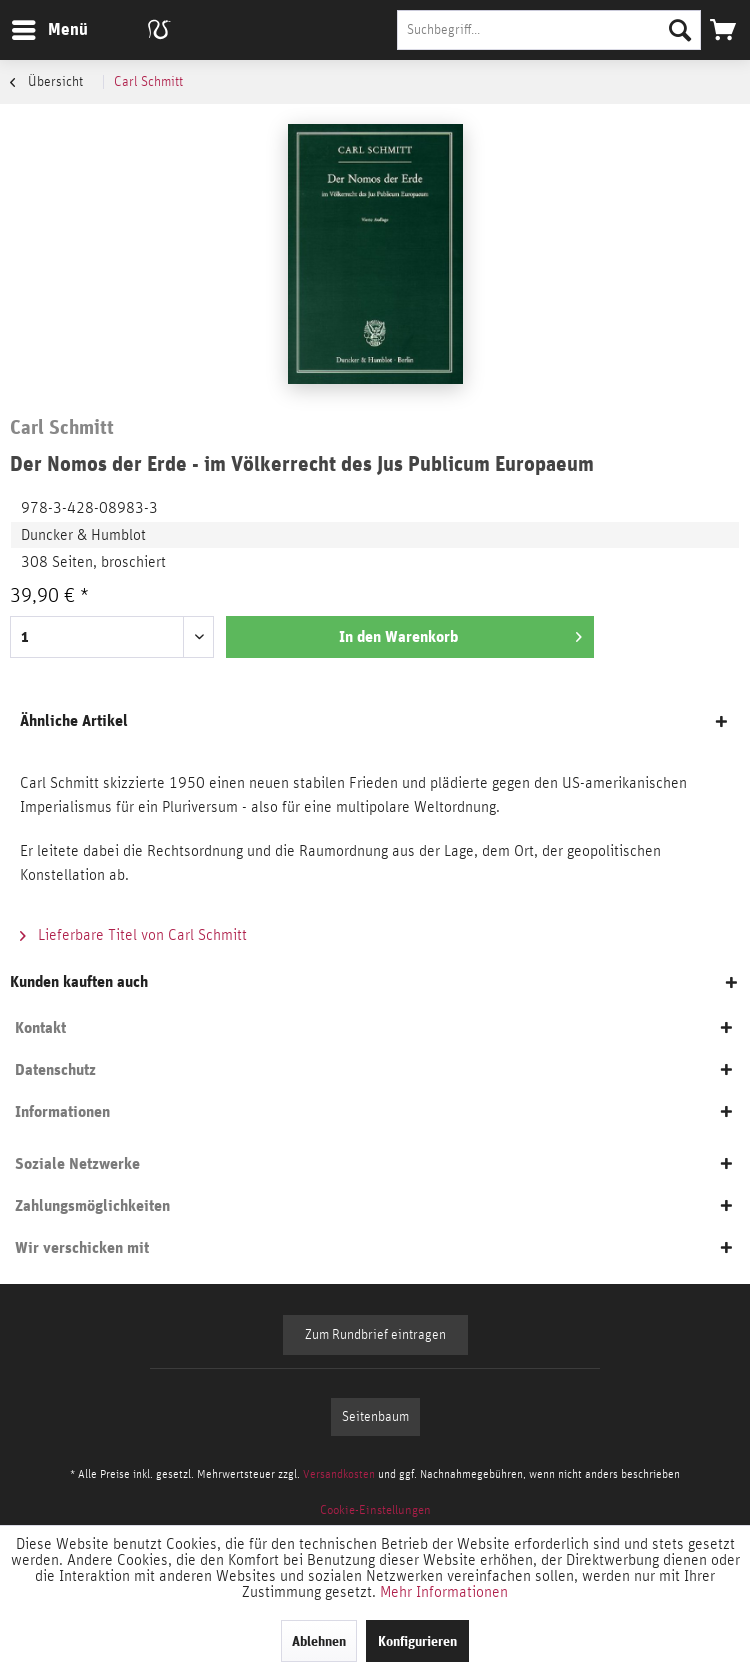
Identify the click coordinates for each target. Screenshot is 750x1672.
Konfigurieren (417, 1641)
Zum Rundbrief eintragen (375, 1335)
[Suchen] (680, 30)
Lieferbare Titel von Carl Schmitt (133, 935)
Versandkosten (339, 1474)
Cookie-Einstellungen (375, 1510)
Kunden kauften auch (79, 981)
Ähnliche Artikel (74, 720)
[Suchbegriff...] (549, 30)
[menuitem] (49, 30)
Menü (35, 26)
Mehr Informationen (444, 1592)
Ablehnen (319, 1641)
